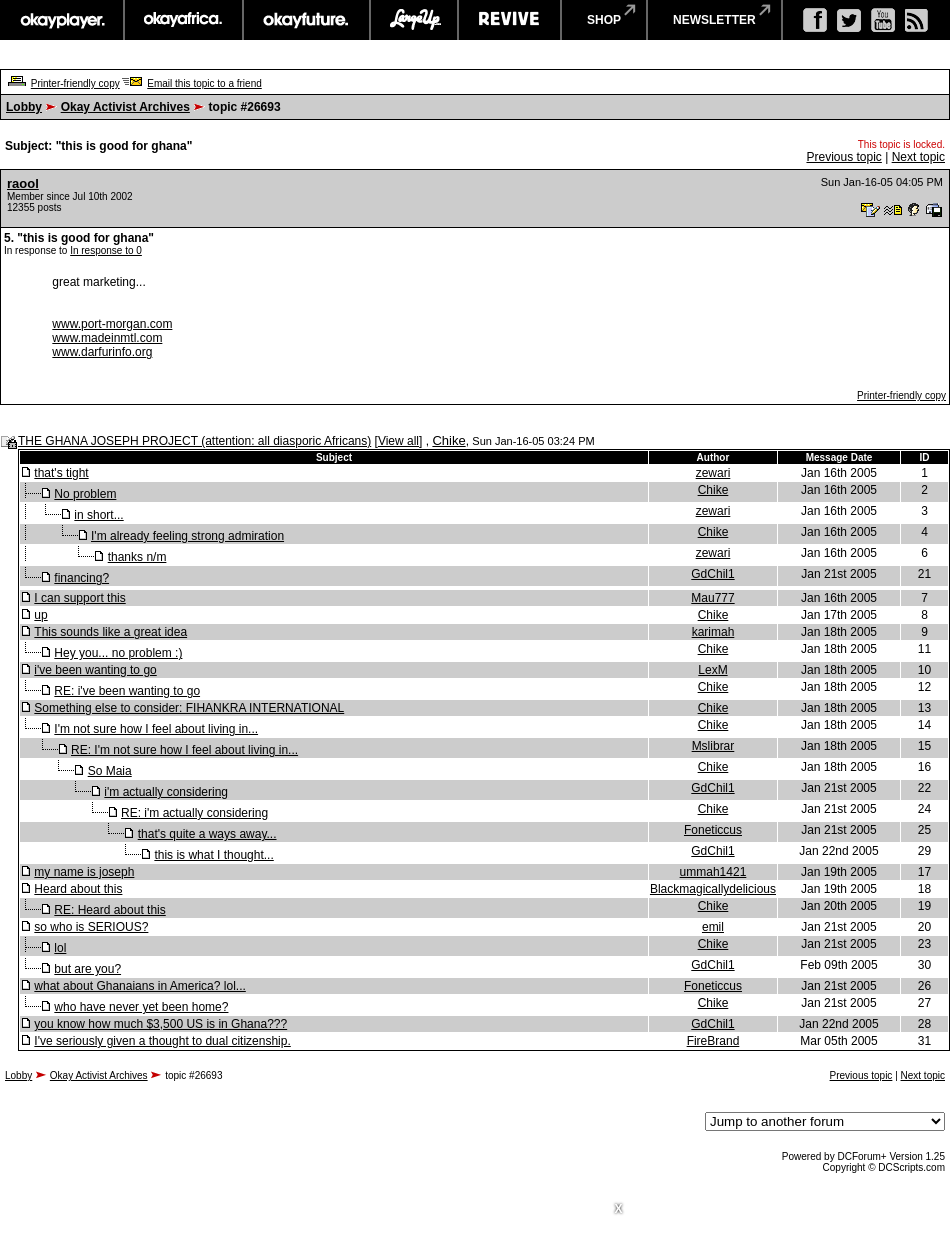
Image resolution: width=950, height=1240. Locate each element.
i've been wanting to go (95, 670)
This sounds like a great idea (110, 632)
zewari (713, 473)
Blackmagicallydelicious (713, 889)
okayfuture (306, 20)
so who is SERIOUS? (91, 927)
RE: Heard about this (109, 910)
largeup (414, 20)
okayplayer (61, 20)
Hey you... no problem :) (118, 653)
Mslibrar (713, 746)
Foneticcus (713, 830)
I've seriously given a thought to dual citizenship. (162, 1041)
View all (398, 441)
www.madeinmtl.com (107, 338)
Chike (448, 440)
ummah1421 (713, 872)
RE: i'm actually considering (194, 813)
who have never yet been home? (141, 1007)
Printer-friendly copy (75, 83)
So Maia (110, 771)
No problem (85, 494)
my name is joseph (84, 872)
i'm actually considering (166, 792)
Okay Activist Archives (125, 107)
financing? (81, 578)
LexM (712, 670)
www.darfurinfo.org (102, 352)
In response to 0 (106, 250)
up (40, 615)
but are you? (87, 969)
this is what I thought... (213, 855)
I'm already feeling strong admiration (187, 536)
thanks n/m (137, 557)
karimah (713, 632)
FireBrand (713, 1041)
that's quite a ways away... (207, 834)
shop (604, 20)
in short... (98, 515)
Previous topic (843, 157)
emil (713, 927)
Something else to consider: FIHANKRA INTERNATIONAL (189, 708)
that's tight (61, 473)
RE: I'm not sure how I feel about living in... (184, 750)
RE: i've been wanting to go (127, 691)
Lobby (24, 107)
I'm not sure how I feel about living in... (156, 729)
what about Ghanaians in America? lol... (139, 986)
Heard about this (78, 889)
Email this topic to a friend (204, 83)
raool (23, 183)
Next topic (918, 157)
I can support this (79, 598)
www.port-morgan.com (112, 324)
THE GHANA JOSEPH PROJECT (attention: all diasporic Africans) (194, 441)
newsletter (714, 20)
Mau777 (712, 598)
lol (60, 948)
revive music (509, 20)
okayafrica (183, 20)
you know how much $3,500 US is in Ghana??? (160, 1024)
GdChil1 (712, 574)
